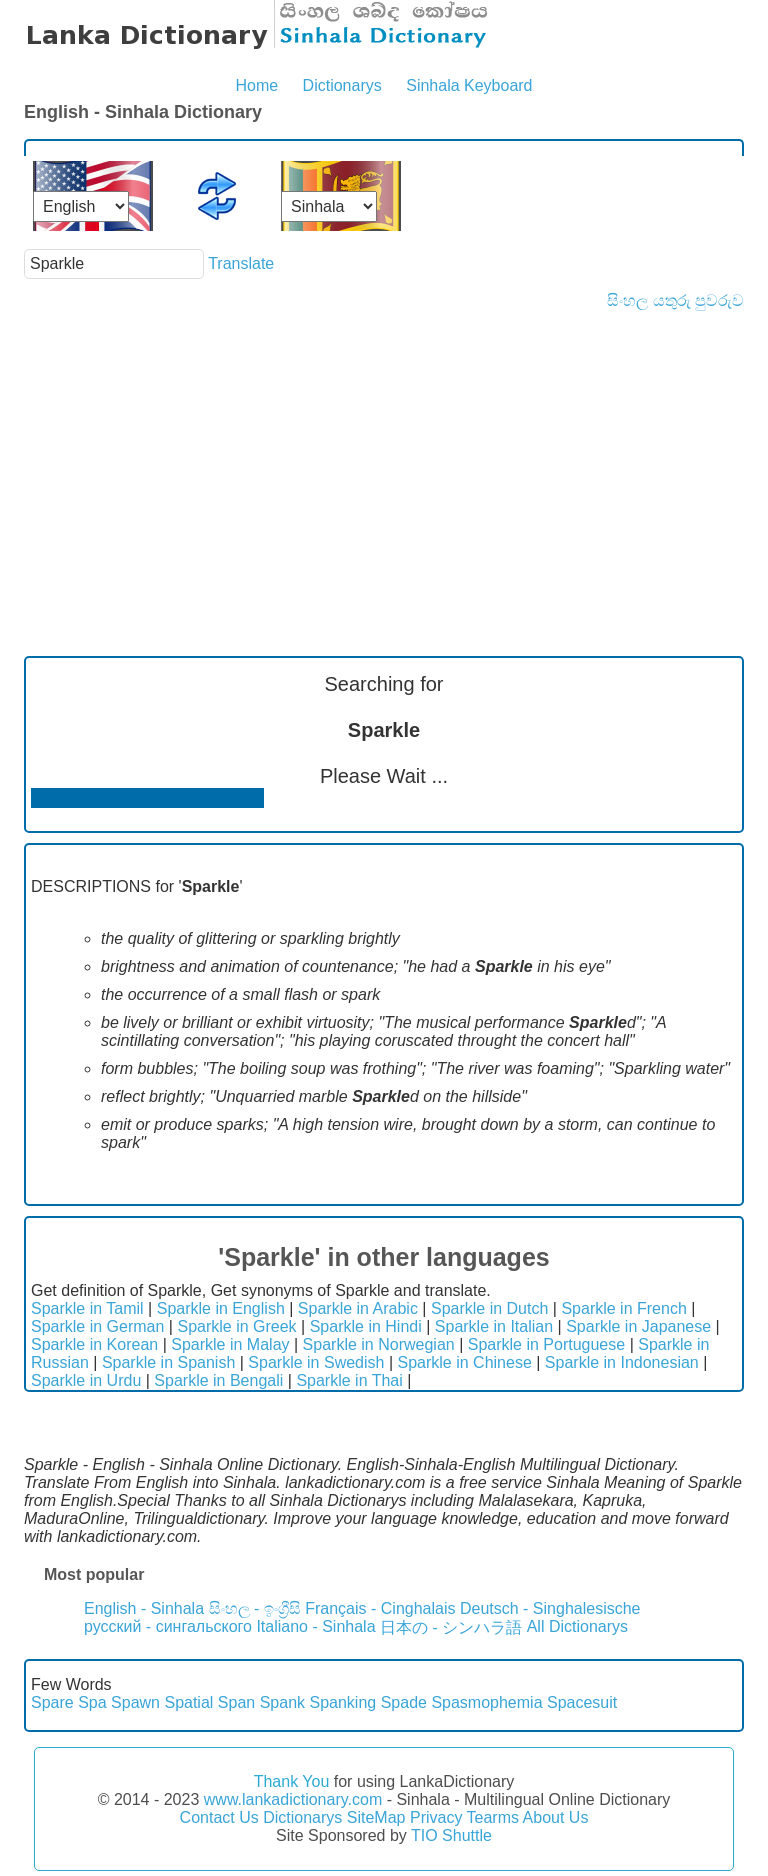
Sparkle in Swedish (316, 1362)
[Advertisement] (384, 460)
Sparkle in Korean (94, 1344)
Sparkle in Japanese (638, 1326)
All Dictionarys (577, 1626)
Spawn (135, 1702)
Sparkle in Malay (230, 1344)
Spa (92, 1702)
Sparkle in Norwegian (379, 1344)
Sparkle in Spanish (168, 1362)
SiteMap (376, 1817)
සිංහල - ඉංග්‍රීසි (255, 1608)
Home (256, 85)
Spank (282, 1702)
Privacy (436, 1817)
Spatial (188, 1702)
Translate (241, 263)
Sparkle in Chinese (465, 1362)
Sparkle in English (221, 1308)
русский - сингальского (168, 1626)
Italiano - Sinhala (315, 1626)
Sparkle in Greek (236, 1326)
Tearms (493, 1817)
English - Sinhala (144, 1608)
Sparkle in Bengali (218, 1380)
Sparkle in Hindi (366, 1326)
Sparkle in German (97, 1326)
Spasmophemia (486, 1702)
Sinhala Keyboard (469, 85)
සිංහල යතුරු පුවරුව (675, 300)
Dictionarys (342, 85)
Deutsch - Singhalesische (550, 1608)
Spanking (342, 1702)
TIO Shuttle (451, 1835)
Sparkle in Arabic (358, 1308)
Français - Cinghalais (380, 1608)
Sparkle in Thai (349, 1380)
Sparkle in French (623, 1308)
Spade (404, 1702)
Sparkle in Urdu (86, 1380)
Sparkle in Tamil (87, 1308)
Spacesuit (582, 1702)
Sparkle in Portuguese (546, 1344)
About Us (556, 1817)
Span (236, 1702)
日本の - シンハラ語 (451, 1627)
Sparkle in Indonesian (622, 1362)
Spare (52, 1702)
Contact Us (219, 1817)
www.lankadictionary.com (293, 1799)
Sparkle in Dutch (489, 1308)
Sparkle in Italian (494, 1326)
